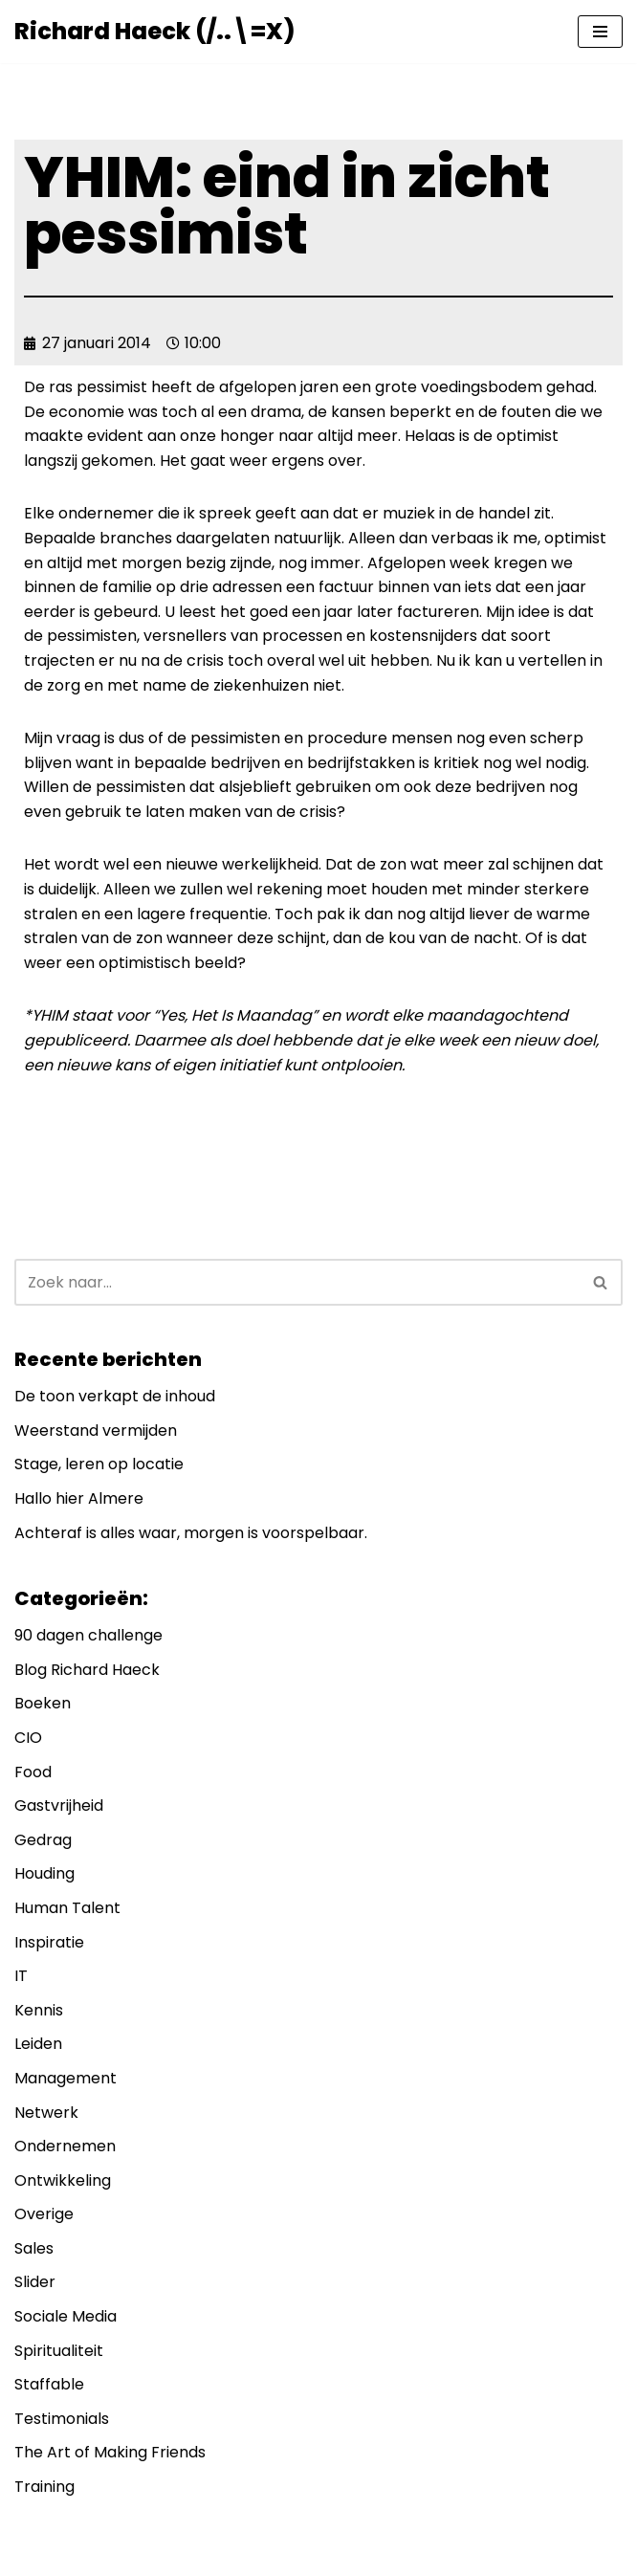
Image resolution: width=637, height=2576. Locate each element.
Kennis (38, 2010)
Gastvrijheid (58, 1805)
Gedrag (43, 1840)
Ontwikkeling (62, 2180)
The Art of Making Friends (110, 2452)
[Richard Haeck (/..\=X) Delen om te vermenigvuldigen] (154, 31)
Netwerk (46, 2113)
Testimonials (61, 2419)
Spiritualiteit (58, 2351)
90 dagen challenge (88, 1635)
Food (33, 1772)
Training (44, 2487)
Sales (34, 2248)
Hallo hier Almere (78, 1498)
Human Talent (67, 1908)
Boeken (42, 1703)
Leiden (38, 2044)
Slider (34, 2282)
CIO (28, 1738)
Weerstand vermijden (95, 1431)
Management (65, 2078)
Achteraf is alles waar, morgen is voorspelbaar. (190, 1533)
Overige (44, 2214)
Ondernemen (65, 2146)
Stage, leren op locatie (99, 1464)
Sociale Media (65, 2316)
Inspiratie (49, 1942)
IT (21, 1976)
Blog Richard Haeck (87, 1670)
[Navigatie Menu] (600, 31)
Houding (44, 1873)
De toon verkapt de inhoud (114, 1396)
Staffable (49, 2384)
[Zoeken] (297, 1282)
